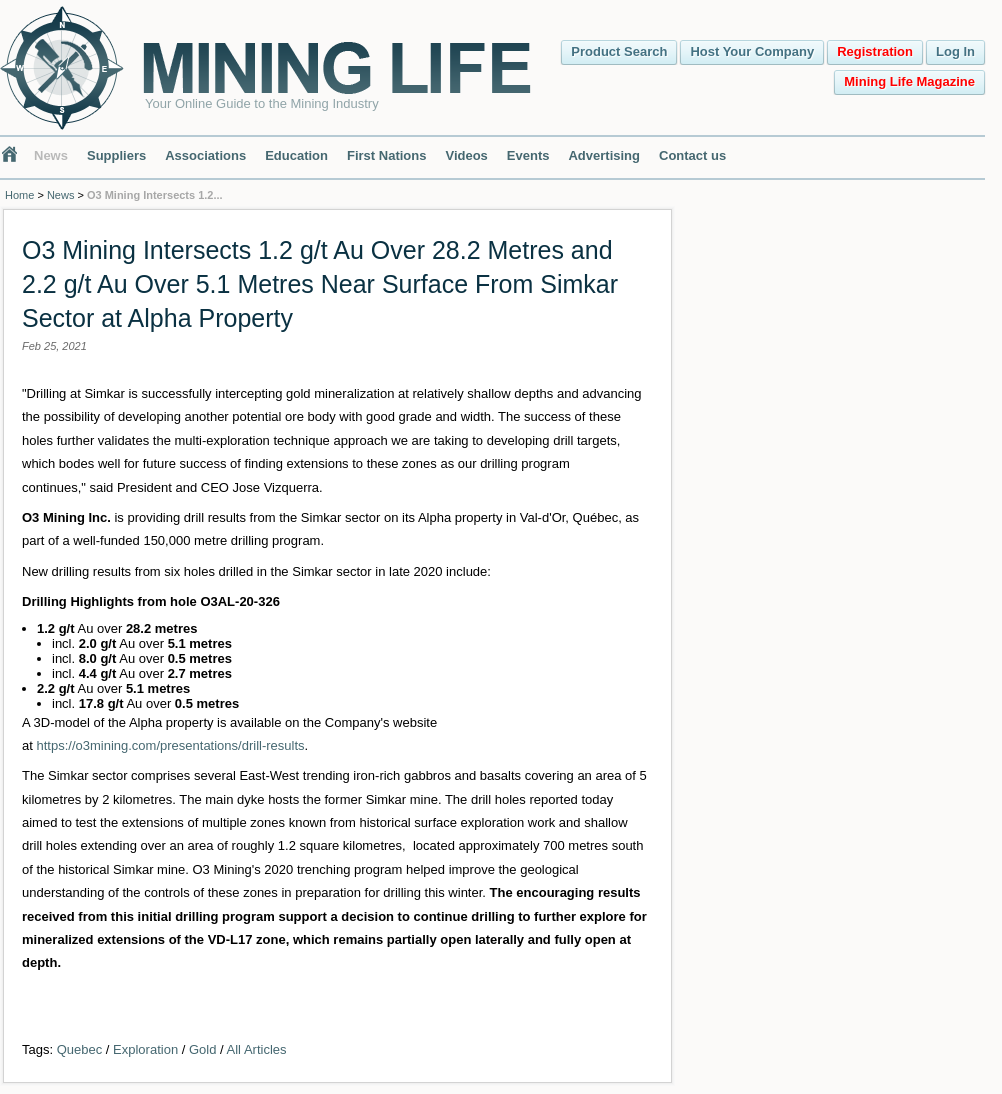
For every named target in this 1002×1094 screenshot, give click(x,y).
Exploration (145, 1049)
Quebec (80, 1049)
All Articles (257, 1049)
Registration (875, 51)
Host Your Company (752, 51)
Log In (955, 51)
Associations (205, 155)
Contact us (692, 155)
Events (528, 155)
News (51, 155)
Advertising (604, 155)
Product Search (619, 51)
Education (296, 155)
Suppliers (116, 155)
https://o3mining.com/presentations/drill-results (170, 745)
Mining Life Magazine (909, 81)
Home (19, 195)
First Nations (386, 155)
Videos (466, 155)
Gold (202, 1049)
